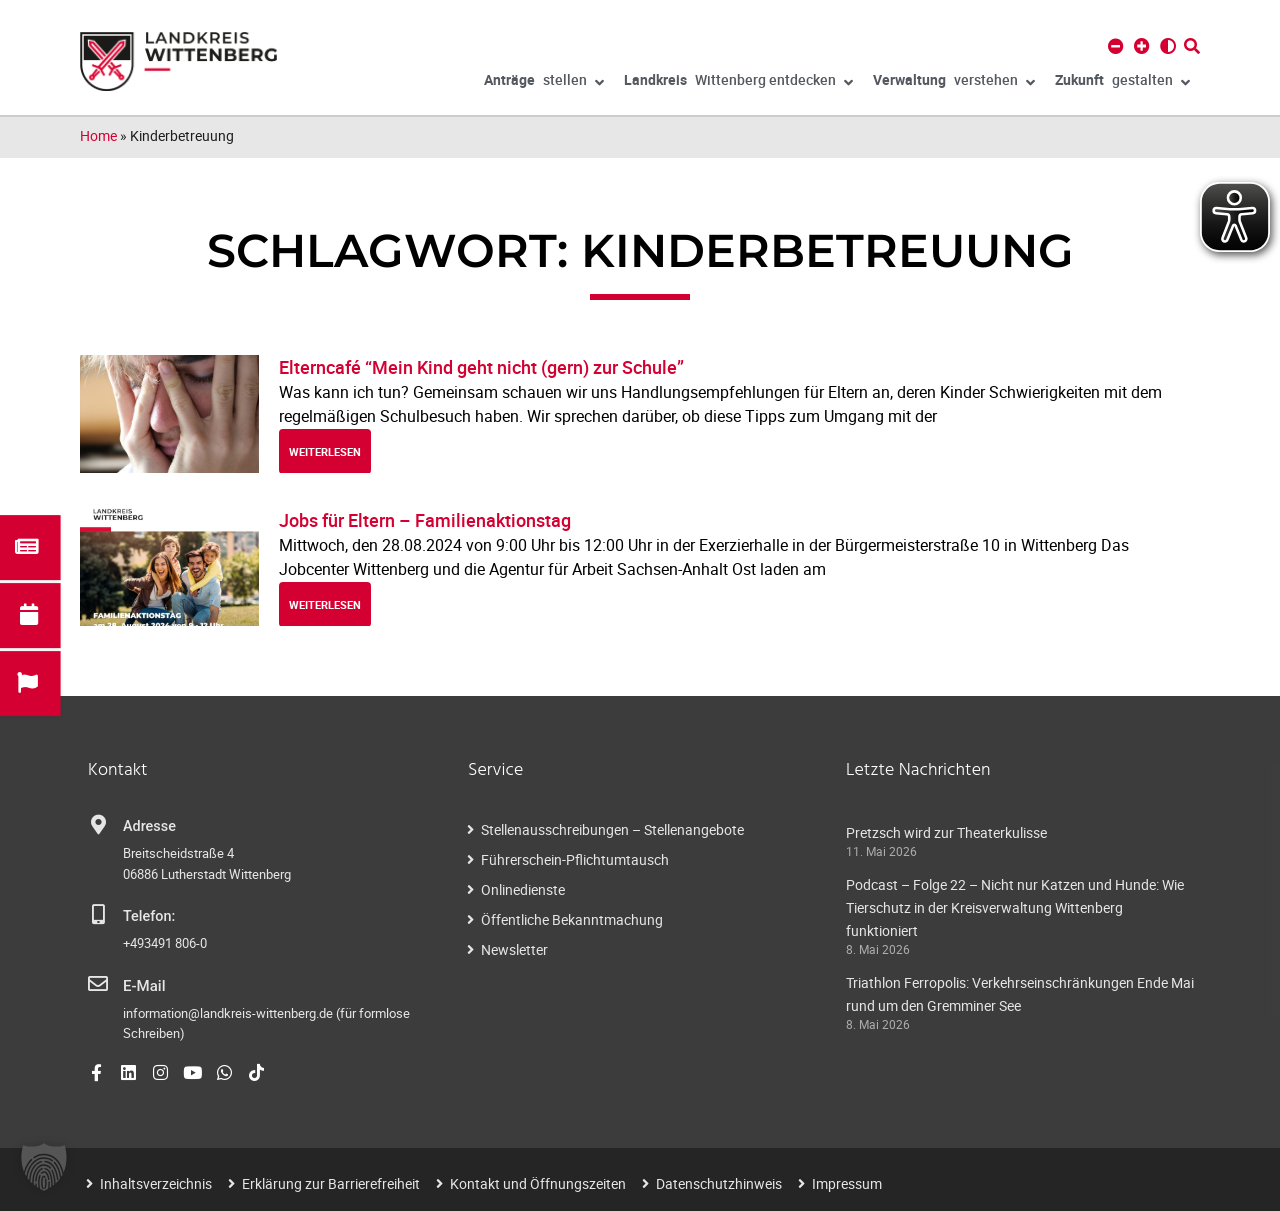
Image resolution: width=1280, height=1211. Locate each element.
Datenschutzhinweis (719, 1182)
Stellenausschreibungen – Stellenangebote (612, 829)
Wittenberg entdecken (738, 83)
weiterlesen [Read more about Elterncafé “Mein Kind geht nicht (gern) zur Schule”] (325, 451)
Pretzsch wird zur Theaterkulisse (946, 832)
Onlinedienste (523, 889)
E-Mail (143, 985)
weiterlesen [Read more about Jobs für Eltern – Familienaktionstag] (325, 604)
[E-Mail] (98, 984)
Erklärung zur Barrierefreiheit (331, 1182)
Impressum (847, 1182)
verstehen (954, 83)
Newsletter (514, 949)
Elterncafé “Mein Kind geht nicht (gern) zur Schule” (481, 367)
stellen (544, 83)
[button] (44, 1167)
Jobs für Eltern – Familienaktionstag (425, 520)
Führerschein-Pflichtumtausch (575, 859)
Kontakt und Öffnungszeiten (538, 1182)
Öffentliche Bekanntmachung (572, 919)
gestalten (1122, 83)
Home (98, 135)
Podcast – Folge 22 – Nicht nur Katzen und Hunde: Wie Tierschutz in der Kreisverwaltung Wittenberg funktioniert (1015, 907)
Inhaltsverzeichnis (156, 1182)
